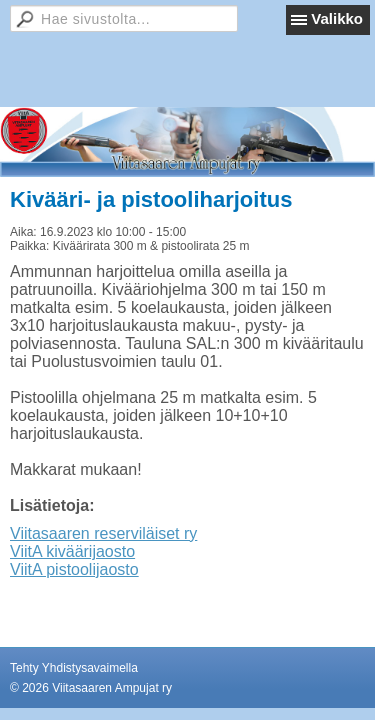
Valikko (337, 18)
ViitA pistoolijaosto (74, 569)
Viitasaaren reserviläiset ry (103, 533)
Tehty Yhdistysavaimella (74, 668)
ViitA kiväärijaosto (72, 551)
